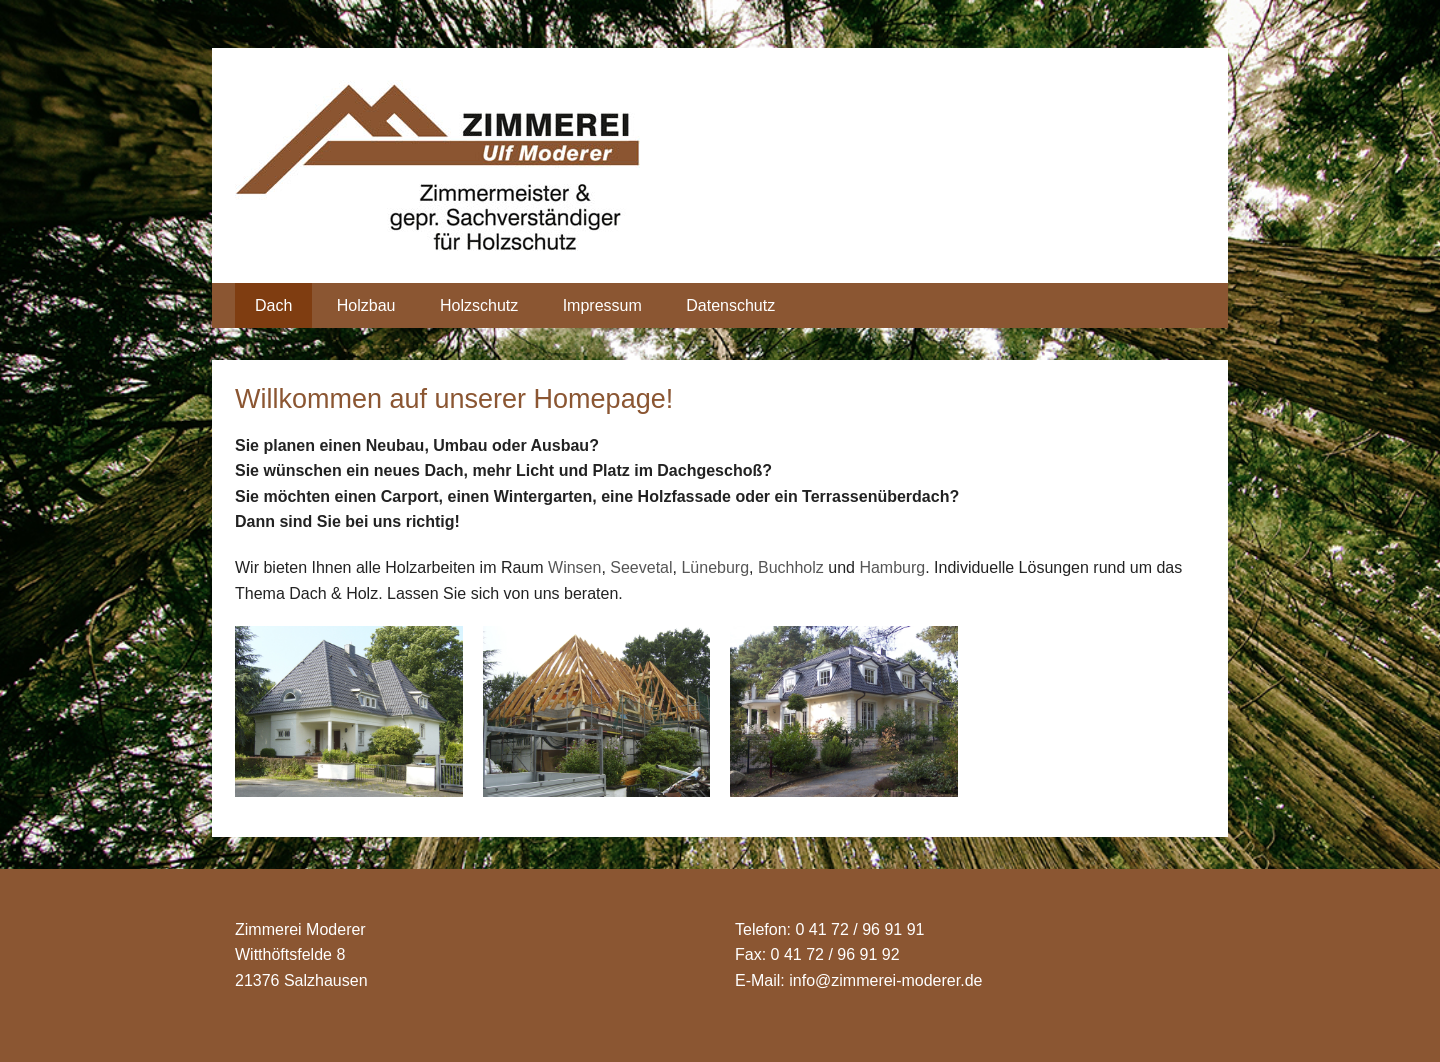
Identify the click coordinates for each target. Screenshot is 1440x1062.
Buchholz (791, 567)
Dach (273, 305)
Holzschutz (479, 305)
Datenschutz (730, 305)
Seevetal (641, 567)
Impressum (602, 305)
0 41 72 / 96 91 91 (859, 929)
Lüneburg (715, 567)
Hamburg (892, 567)
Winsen (574, 567)
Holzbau (366, 305)
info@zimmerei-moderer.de (885, 980)
